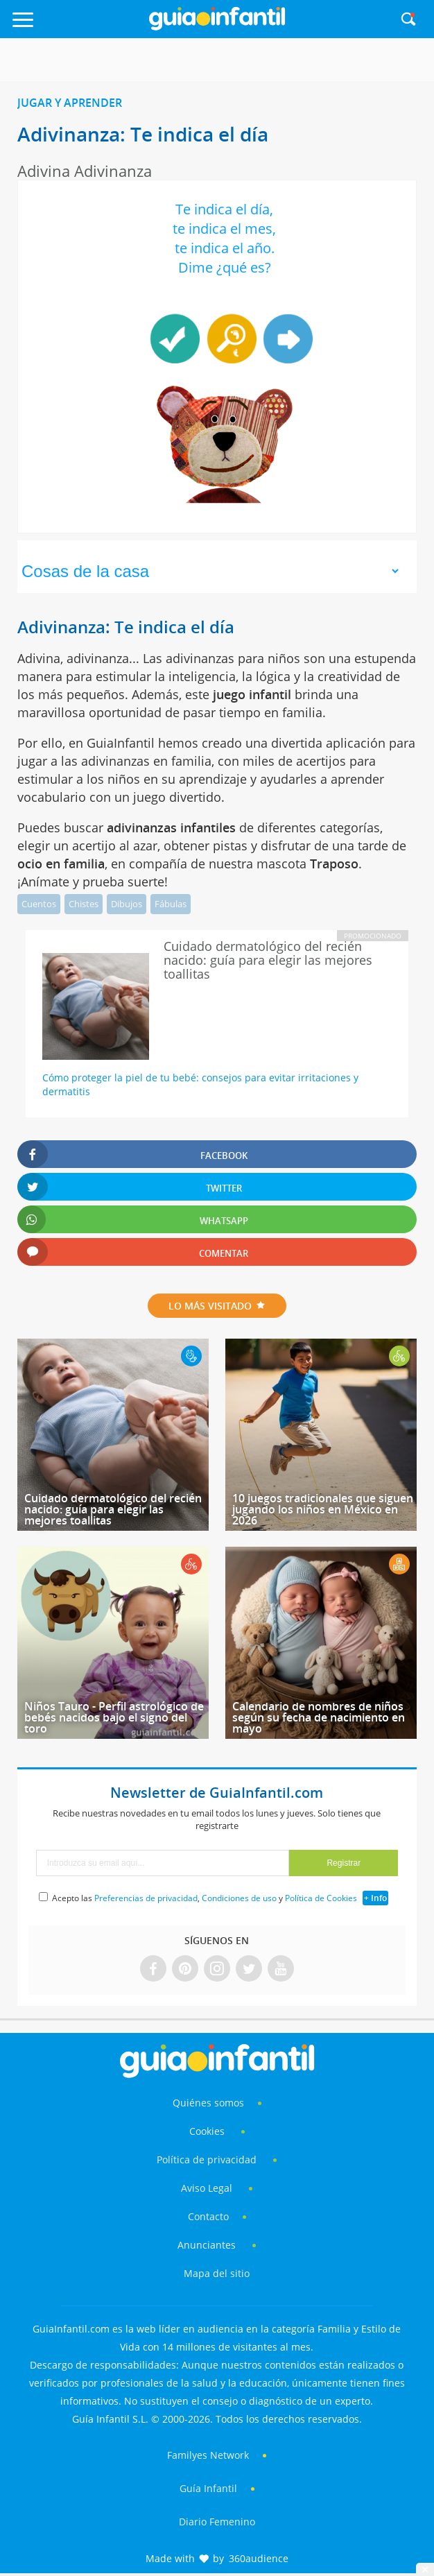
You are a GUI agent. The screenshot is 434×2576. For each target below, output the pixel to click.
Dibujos (126, 904)
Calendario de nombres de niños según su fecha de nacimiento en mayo (318, 1717)
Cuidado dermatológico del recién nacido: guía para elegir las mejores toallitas (113, 1509)
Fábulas (170, 904)
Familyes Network (208, 2455)
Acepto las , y (205, 1898)
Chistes (83, 904)
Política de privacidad (208, 2159)
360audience (258, 2558)
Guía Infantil (208, 2488)
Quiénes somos (208, 2102)
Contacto (208, 2216)
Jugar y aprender (69, 102)
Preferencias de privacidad (146, 1898)
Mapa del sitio (217, 2273)
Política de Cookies (321, 1898)
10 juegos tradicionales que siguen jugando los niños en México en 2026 (322, 1509)
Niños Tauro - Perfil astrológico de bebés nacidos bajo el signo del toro (114, 1717)
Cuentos (38, 904)
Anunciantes (206, 2244)
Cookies (208, 2131)
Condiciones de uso (239, 1898)
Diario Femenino (217, 2521)
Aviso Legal (206, 2188)
